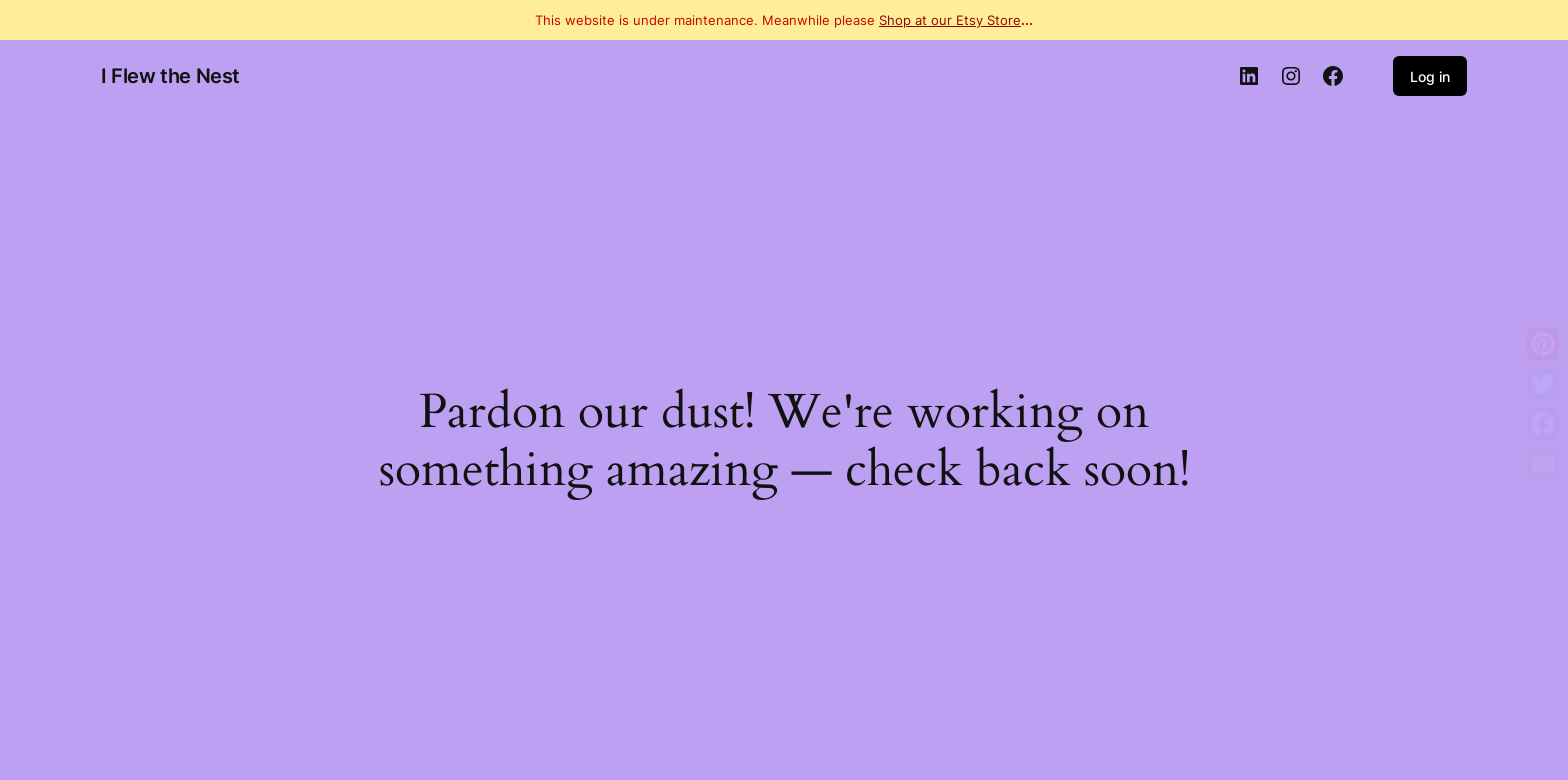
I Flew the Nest (170, 76)
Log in (1430, 76)
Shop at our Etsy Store (950, 20)
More (1543, 504)
